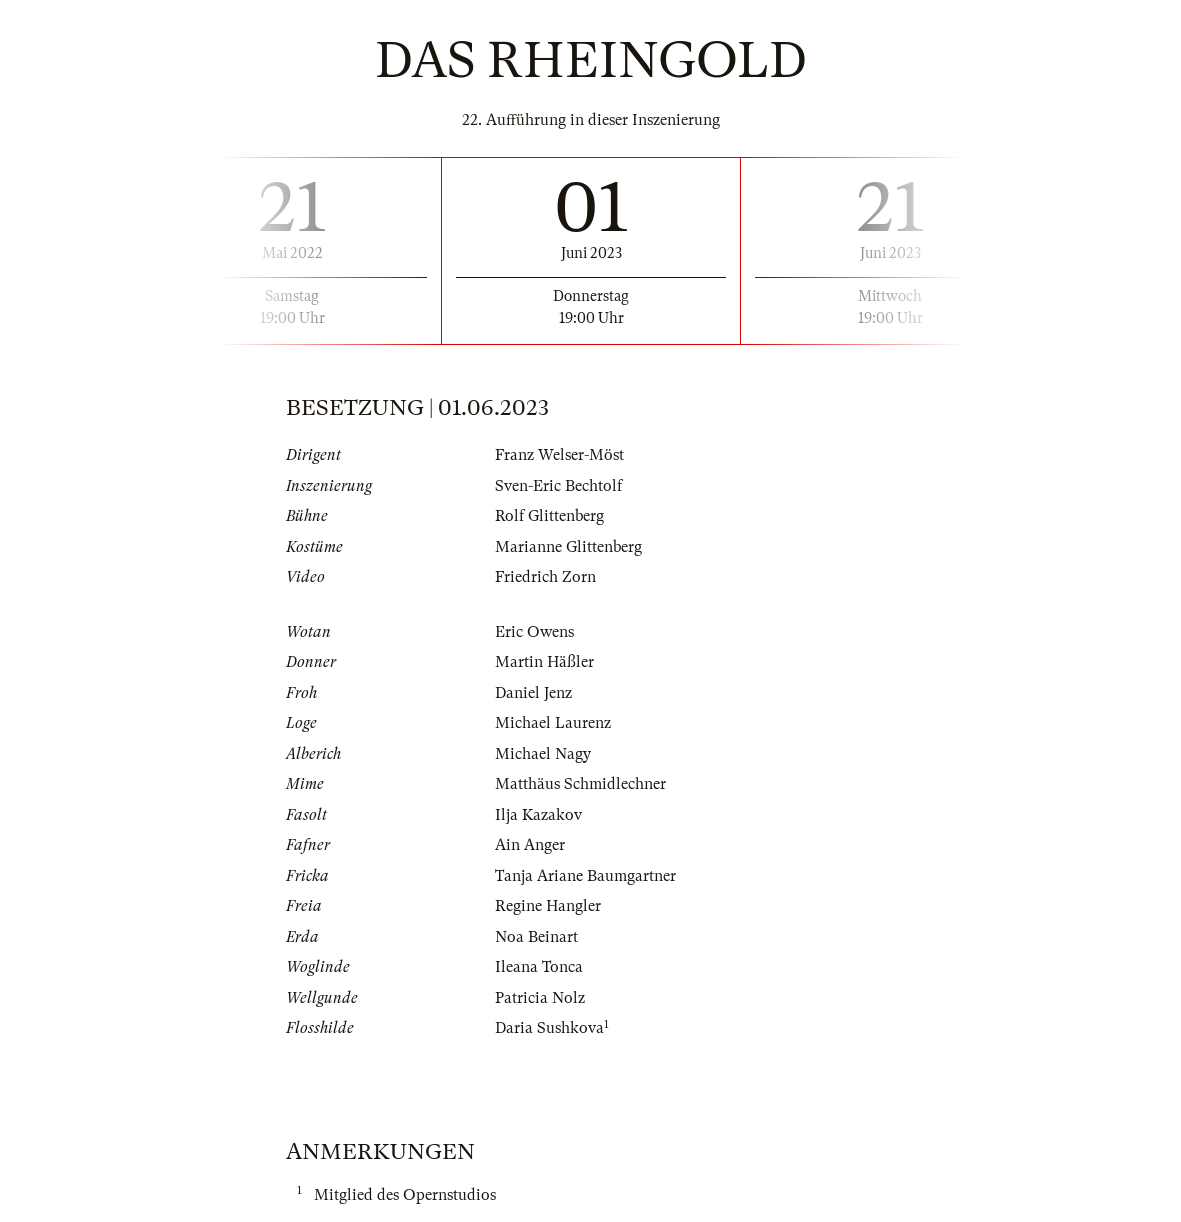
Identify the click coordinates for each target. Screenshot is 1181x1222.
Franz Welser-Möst (559, 455)
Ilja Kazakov (538, 815)
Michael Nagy (543, 754)
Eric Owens (534, 632)
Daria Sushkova (549, 1028)
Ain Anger (530, 845)
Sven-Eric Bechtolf (558, 486)
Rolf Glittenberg (549, 516)
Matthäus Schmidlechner (580, 784)
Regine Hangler (548, 906)
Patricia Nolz (540, 998)
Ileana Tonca (539, 967)
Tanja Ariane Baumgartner (585, 876)
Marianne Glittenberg (568, 547)
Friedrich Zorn (545, 577)
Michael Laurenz (553, 723)
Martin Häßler (544, 662)
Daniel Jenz (533, 693)
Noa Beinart (536, 937)
